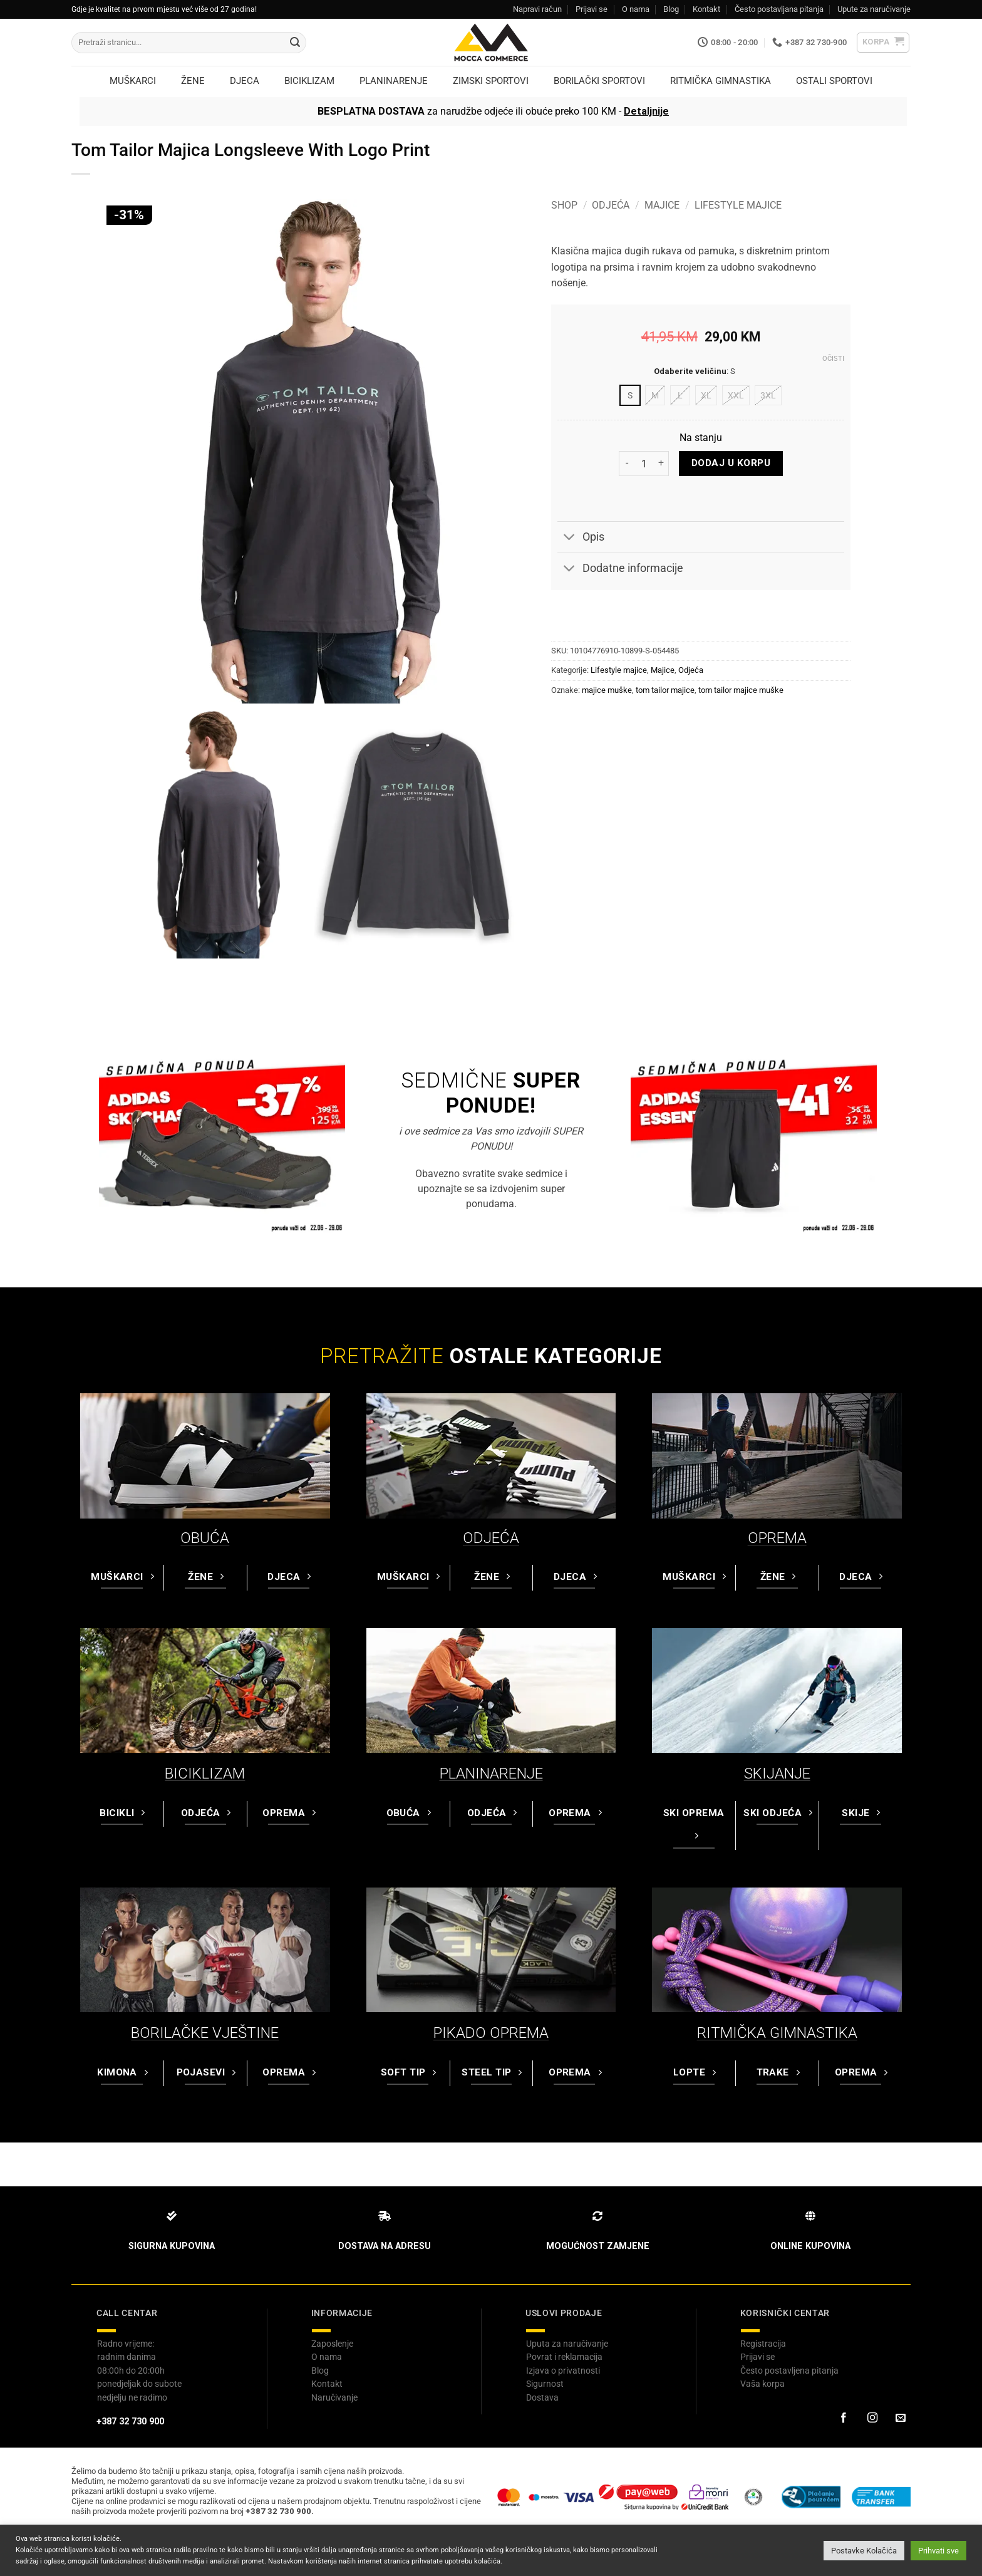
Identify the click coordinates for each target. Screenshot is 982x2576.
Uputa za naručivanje (567, 2344)
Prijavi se (591, 9)
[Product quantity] (644, 463)
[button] (883, 43)
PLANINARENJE (491, 1773)
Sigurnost (545, 2384)
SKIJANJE (777, 1773)
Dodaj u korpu (730, 463)
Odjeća (610, 205)
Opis (580, 538)
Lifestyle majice (738, 205)
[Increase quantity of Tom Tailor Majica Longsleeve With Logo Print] (661, 463)
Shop (564, 205)
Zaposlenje (332, 2344)
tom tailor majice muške (740, 690)
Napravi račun (537, 9)
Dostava (542, 2397)
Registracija (763, 2344)
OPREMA (777, 1538)
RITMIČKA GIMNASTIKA (777, 2033)
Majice (662, 205)
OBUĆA (204, 1538)
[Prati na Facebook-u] (844, 2418)
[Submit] (295, 42)
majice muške (607, 690)
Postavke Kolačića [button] (864, 2550)
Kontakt (706, 9)
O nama (635, 9)
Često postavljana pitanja (779, 9)
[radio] (630, 395)
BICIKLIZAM (205, 1773)
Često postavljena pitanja (789, 2371)
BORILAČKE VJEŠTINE (205, 2033)
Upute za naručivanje (874, 9)
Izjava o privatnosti (563, 2371)
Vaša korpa (762, 2384)
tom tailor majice (665, 690)
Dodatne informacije (620, 569)
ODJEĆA (491, 1538)
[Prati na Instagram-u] (872, 2418)
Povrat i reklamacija (564, 2357)
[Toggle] (569, 538)
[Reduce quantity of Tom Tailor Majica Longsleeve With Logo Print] (626, 463)
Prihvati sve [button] (938, 2550)
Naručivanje (334, 2397)
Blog (671, 9)
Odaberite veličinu (690, 371)
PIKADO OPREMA (491, 2033)
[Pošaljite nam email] (901, 2418)
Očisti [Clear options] (833, 359)
